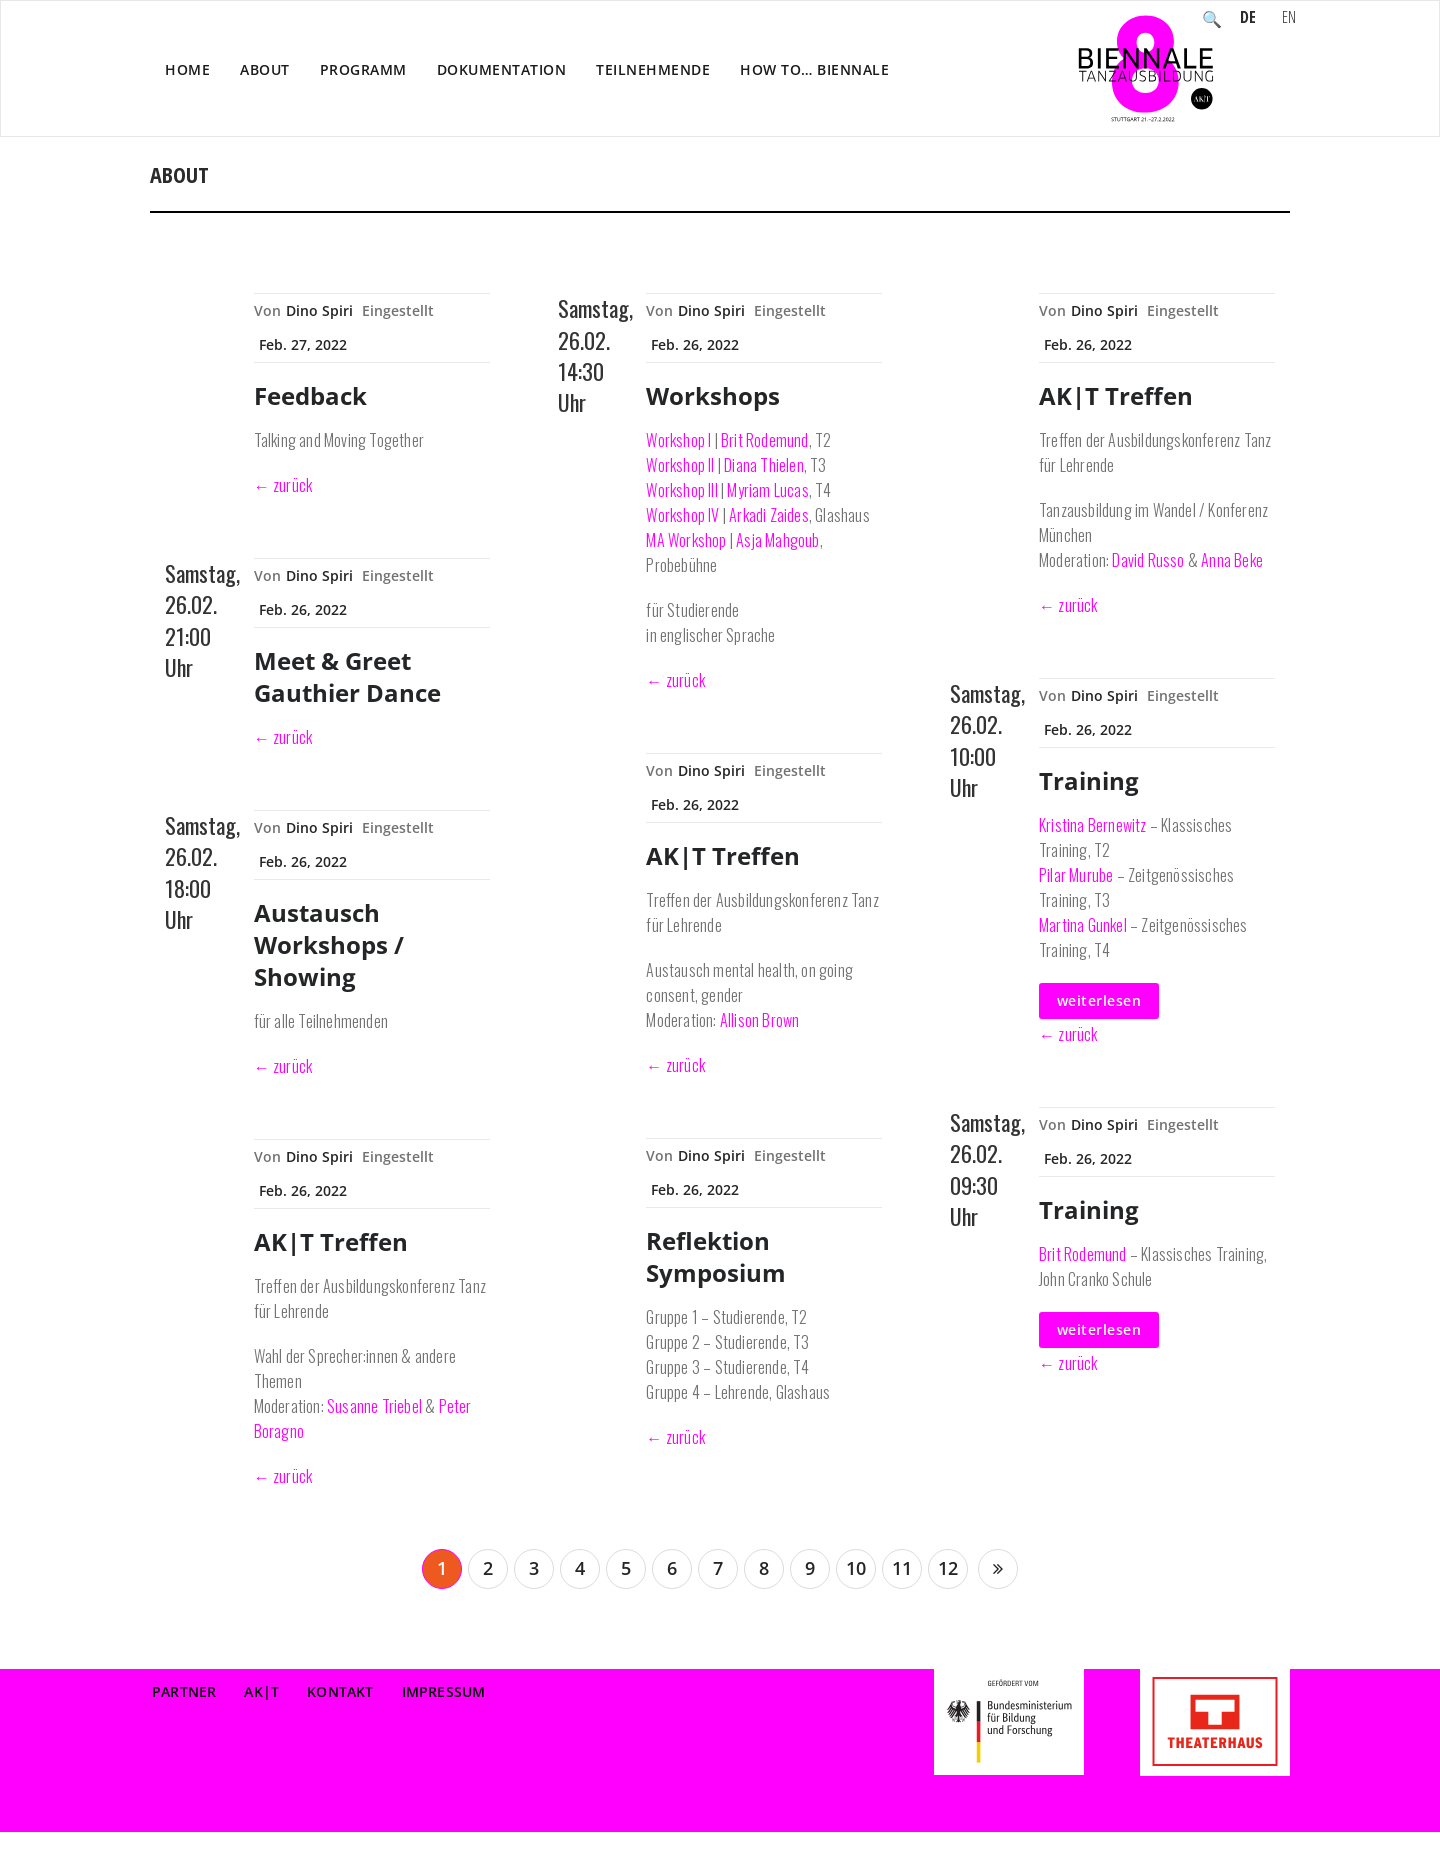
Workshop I (678, 440)
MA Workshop (686, 540)
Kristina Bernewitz (1093, 825)
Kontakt (340, 1691)
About (265, 69)
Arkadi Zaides (769, 515)
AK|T (261, 1691)
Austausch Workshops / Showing (329, 944)
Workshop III (681, 490)
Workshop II (680, 465)
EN (1289, 19)
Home (187, 69)
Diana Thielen (764, 465)
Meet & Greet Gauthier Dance (347, 676)
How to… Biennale (814, 69)
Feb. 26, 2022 (303, 609)
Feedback (310, 395)
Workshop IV (682, 515)
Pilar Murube (1076, 875)
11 (902, 1568)
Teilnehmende (653, 69)
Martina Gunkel (1083, 925)
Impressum (444, 1691)
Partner (184, 1691)
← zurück (283, 485)
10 (856, 1568)
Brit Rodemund (765, 440)
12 (948, 1568)
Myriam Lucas (767, 490)
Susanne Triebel (374, 1406)
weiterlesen (1099, 1000)
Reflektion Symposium (716, 1256)
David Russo (1148, 560)
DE (1248, 19)
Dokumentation (502, 69)
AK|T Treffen (331, 1241)
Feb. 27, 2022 (303, 344)
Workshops (713, 395)
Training (1089, 780)
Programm (363, 69)
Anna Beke (1232, 560)
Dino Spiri (319, 310)
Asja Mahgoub (777, 540)
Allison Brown (760, 1020)
